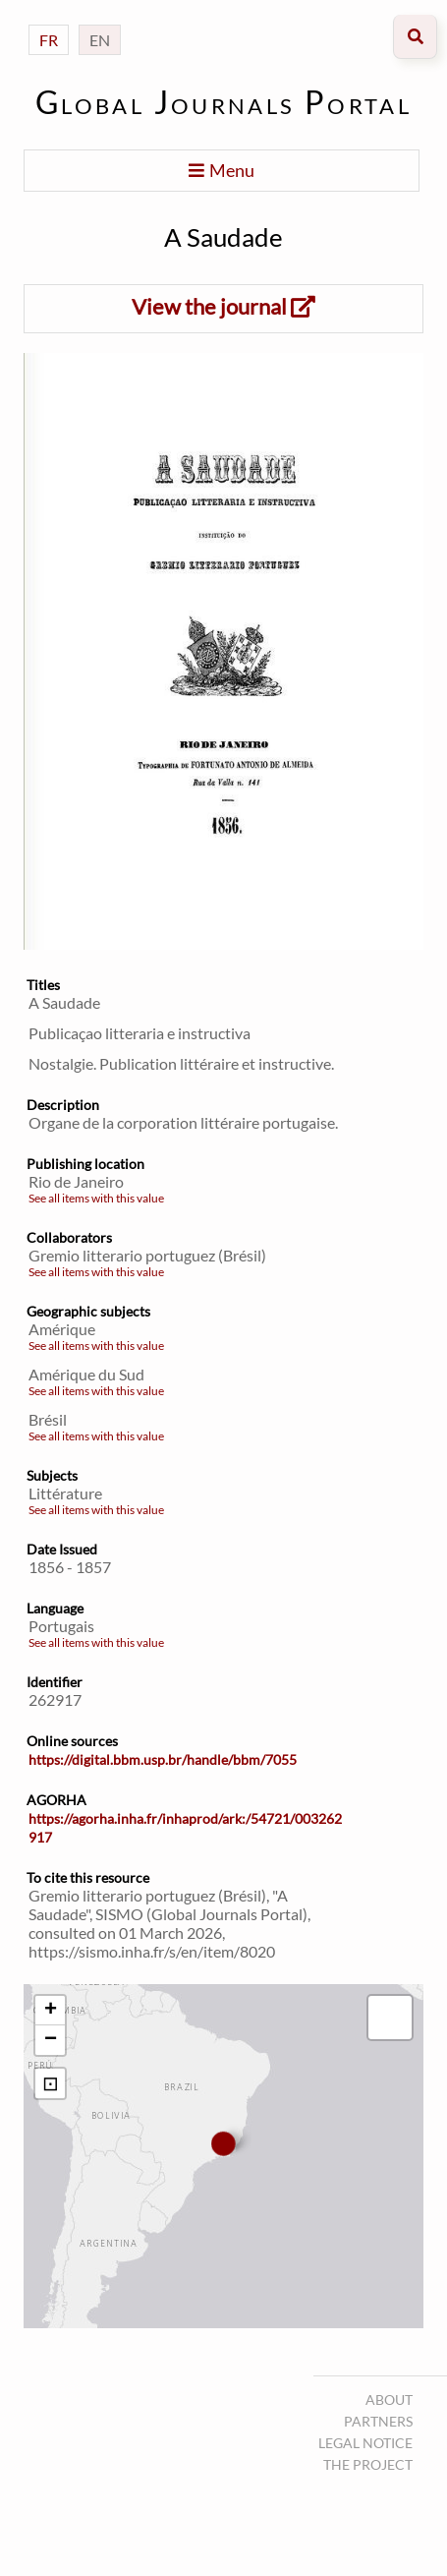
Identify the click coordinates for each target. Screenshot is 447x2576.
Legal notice (365, 2442)
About (389, 2399)
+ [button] (50, 2010)
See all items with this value (96, 1198)
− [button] (50, 2040)
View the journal (223, 306)
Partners (378, 2421)
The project (368, 2464)
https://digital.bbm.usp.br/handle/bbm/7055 (162, 1759)
